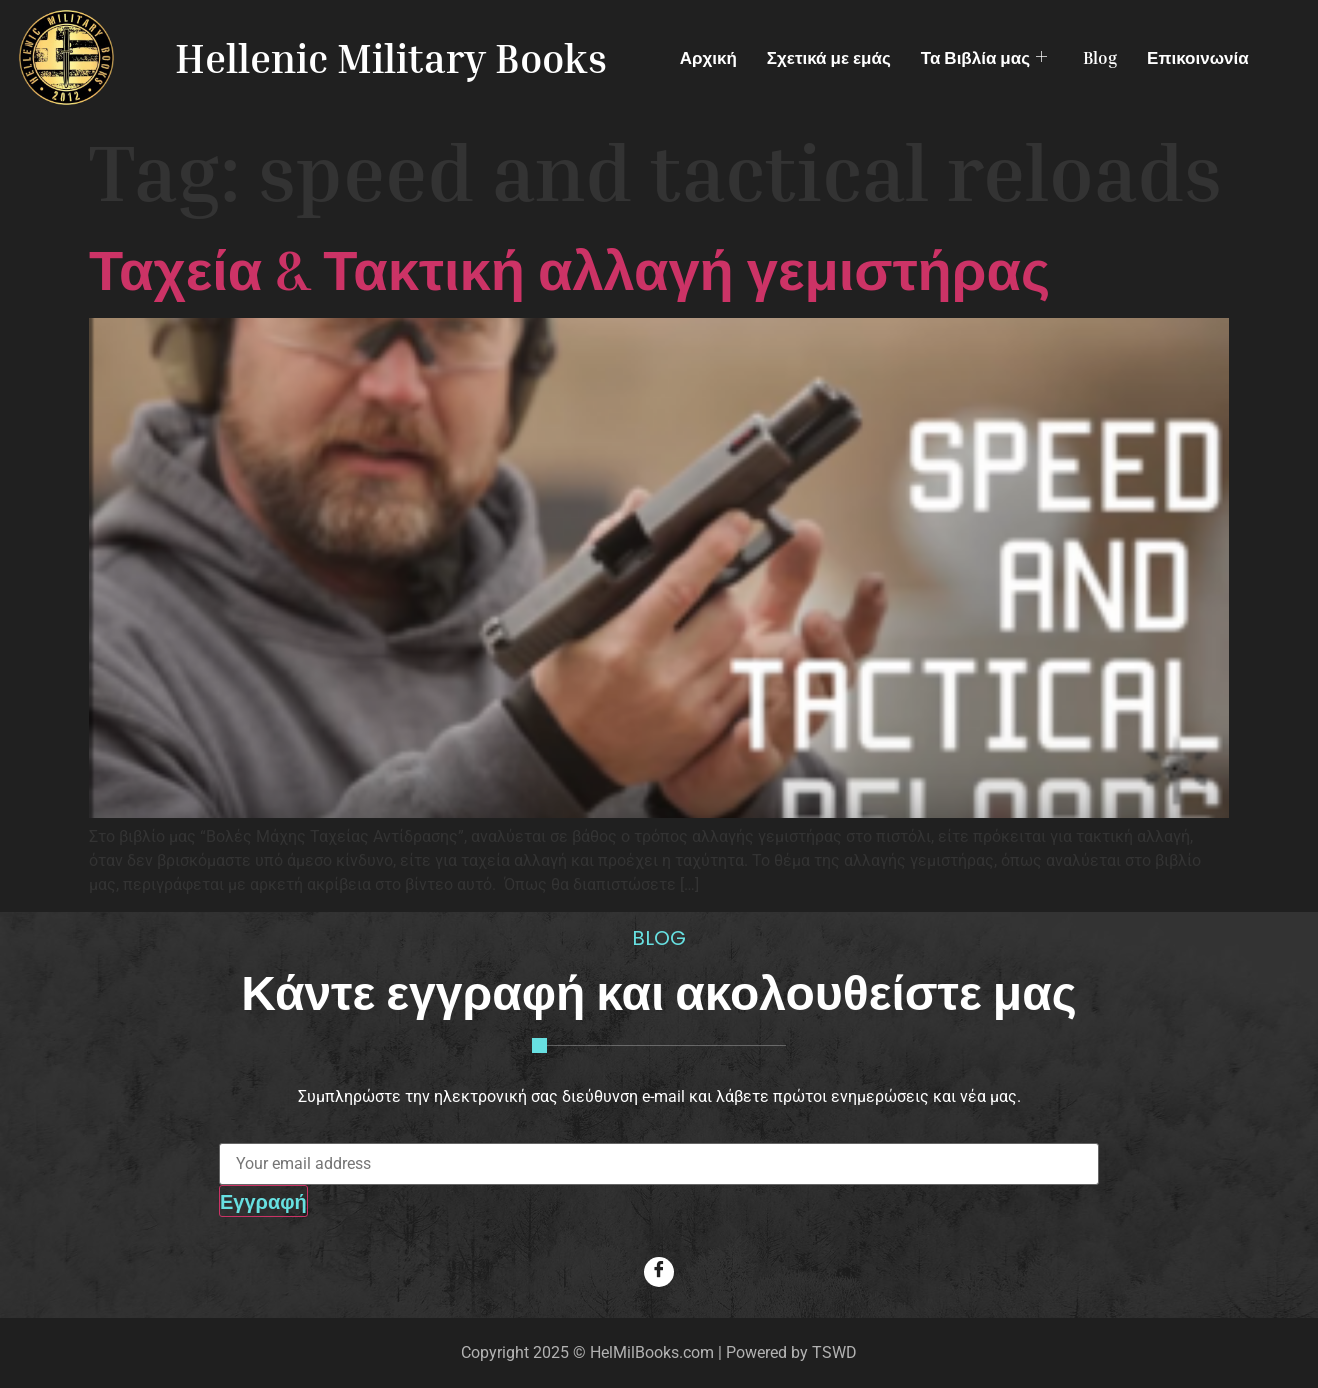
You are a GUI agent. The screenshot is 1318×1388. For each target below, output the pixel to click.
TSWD (834, 1352)
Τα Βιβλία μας (984, 57)
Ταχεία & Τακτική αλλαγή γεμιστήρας (569, 268)
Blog (1100, 57)
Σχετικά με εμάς (829, 57)
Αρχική (708, 57)
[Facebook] (659, 1272)
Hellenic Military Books (391, 58)
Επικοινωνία (1198, 57)
